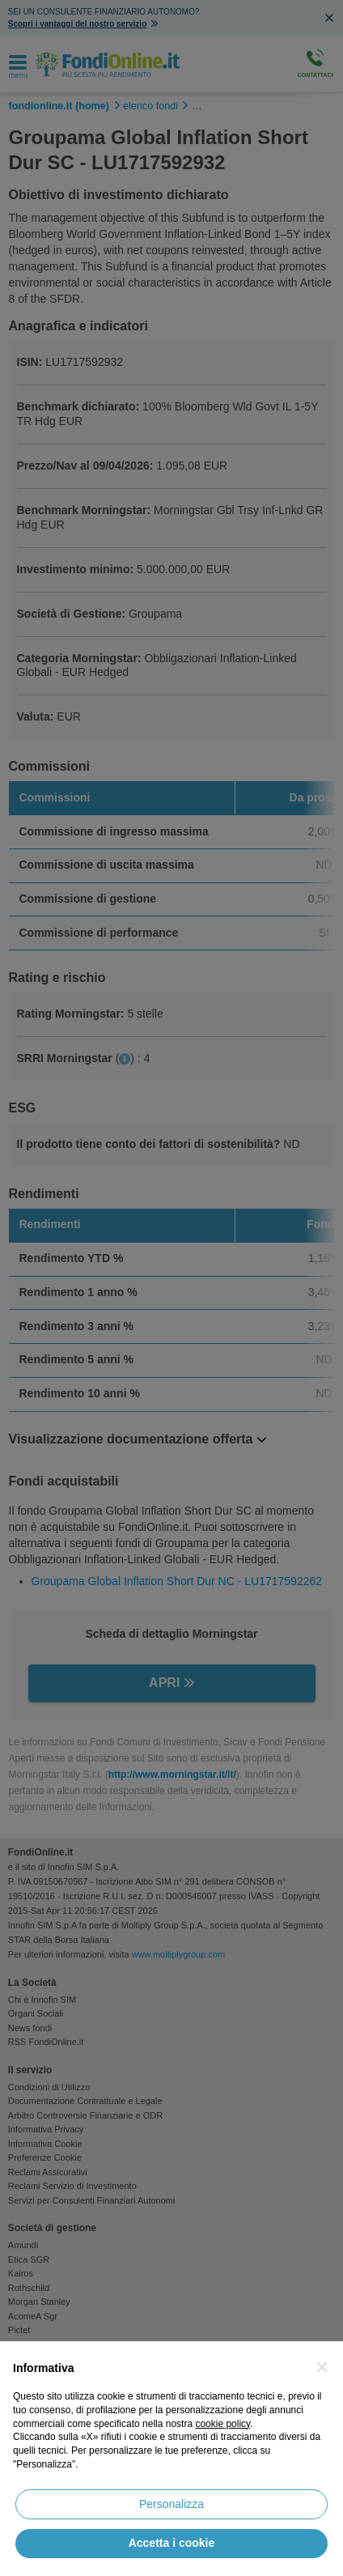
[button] (322, 2367)
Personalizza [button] (171, 2503)
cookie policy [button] (222, 2423)
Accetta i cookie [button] (172, 2542)
